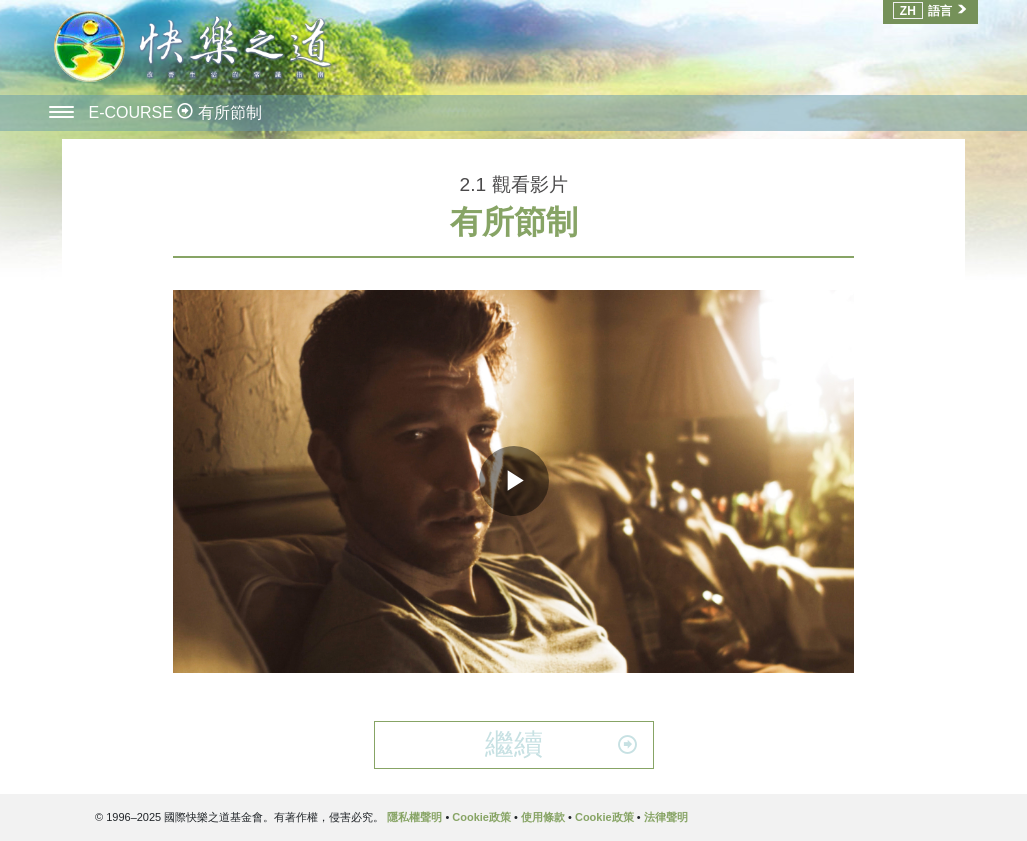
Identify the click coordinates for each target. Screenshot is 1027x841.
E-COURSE (133, 112)
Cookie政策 (481, 817)
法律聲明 (666, 817)
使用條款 (543, 817)
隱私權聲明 (414, 817)
